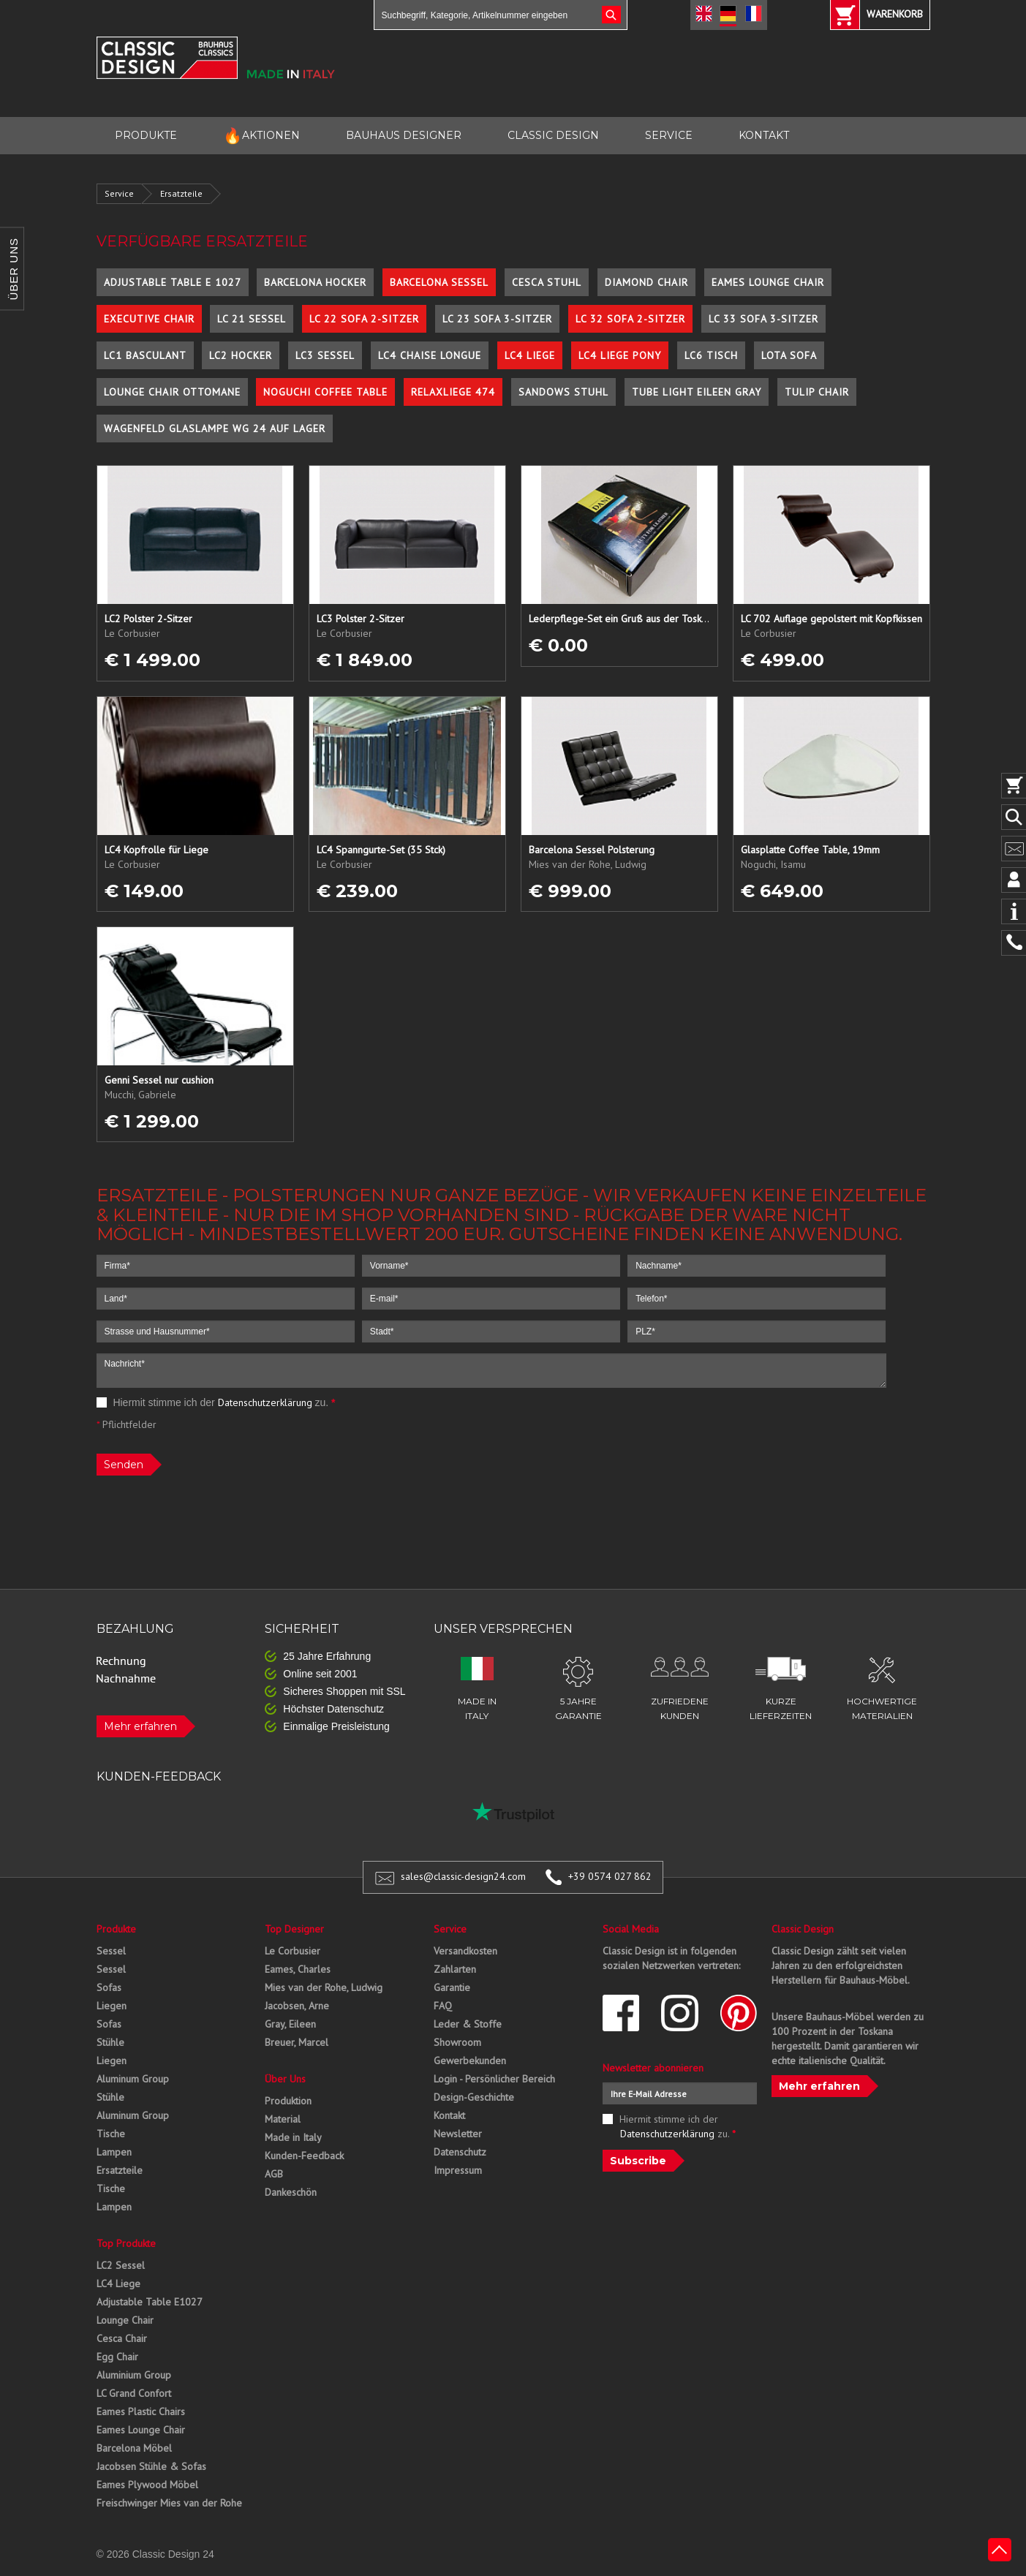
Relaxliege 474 (453, 392)
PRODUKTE (146, 135)
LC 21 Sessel (251, 318)
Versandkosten (465, 1950)
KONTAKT (764, 135)
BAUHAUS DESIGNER (403, 135)
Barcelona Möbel (134, 2448)
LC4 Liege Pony (619, 355)
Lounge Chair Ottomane (172, 392)
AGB (274, 2173)
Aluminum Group (133, 2078)
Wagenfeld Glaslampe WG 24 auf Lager (214, 428)
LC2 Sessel (121, 2265)
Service (119, 193)
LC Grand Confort (134, 2393)
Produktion (288, 2100)
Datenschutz (460, 2151)
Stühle (110, 2042)
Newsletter (458, 2133)
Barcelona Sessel (439, 282)
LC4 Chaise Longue (429, 355)
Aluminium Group (134, 2375)
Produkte (116, 1928)
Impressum (458, 2170)
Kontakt (449, 2115)
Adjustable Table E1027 (150, 2301)
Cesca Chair (122, 2338)
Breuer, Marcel (296, 2042)
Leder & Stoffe (468, 2024)
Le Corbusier (292, 1950)
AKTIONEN (261, 135)
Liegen (112, 2005)
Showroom (457, 2042)
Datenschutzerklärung (265, 1402)
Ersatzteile (181, 193)
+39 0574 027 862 (610, 1876)
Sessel (111, 1950)
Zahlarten (455, 1969)
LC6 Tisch (711, 355)
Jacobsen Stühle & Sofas (151, 2466)
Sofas (109, 1987)
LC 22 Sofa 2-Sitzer (364, 318)
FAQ (443, 2005)
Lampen (114, 2151)
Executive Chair (149, 318)
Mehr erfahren (140, 1726)
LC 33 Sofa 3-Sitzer (763, 318)
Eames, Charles (298, 1969)
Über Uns (285, 2078)
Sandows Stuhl (563, 392)
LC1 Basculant (145, 355)
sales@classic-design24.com (463, 1876)
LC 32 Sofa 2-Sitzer (630, 318)
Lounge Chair (125, 2320)
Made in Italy (293, 2137)
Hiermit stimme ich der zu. (216, 1402)
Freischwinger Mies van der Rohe (169, 2502)
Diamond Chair (646, 282)
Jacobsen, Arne (297, 2005)
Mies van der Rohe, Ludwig (323, 1987)
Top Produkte (126, 2243)
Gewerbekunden (470, 2060)
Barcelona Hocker (315, 282)
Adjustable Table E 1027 (172, 282)
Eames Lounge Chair (768, 282)
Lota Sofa (789, 355)
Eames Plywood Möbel (147, 2484)
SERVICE (669, 135)
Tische (111, 2133)
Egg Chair (117, 2356)
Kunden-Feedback (304, 2155)
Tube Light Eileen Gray (696, 392)
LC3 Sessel (325, 355)
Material (283, 2119)
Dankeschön (291, 2192)
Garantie (452, 1987)
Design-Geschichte (474, 2097)
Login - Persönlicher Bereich (494, 2078)
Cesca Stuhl (546, 282)
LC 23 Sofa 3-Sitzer (497, 318)
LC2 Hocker (240, 355)
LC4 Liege (530, 355)
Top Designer (294, 1928)
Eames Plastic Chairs (141, 2411)
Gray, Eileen (290, 2024)
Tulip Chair (817, 392)
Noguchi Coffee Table (325, 392)
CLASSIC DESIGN (553, 135)
